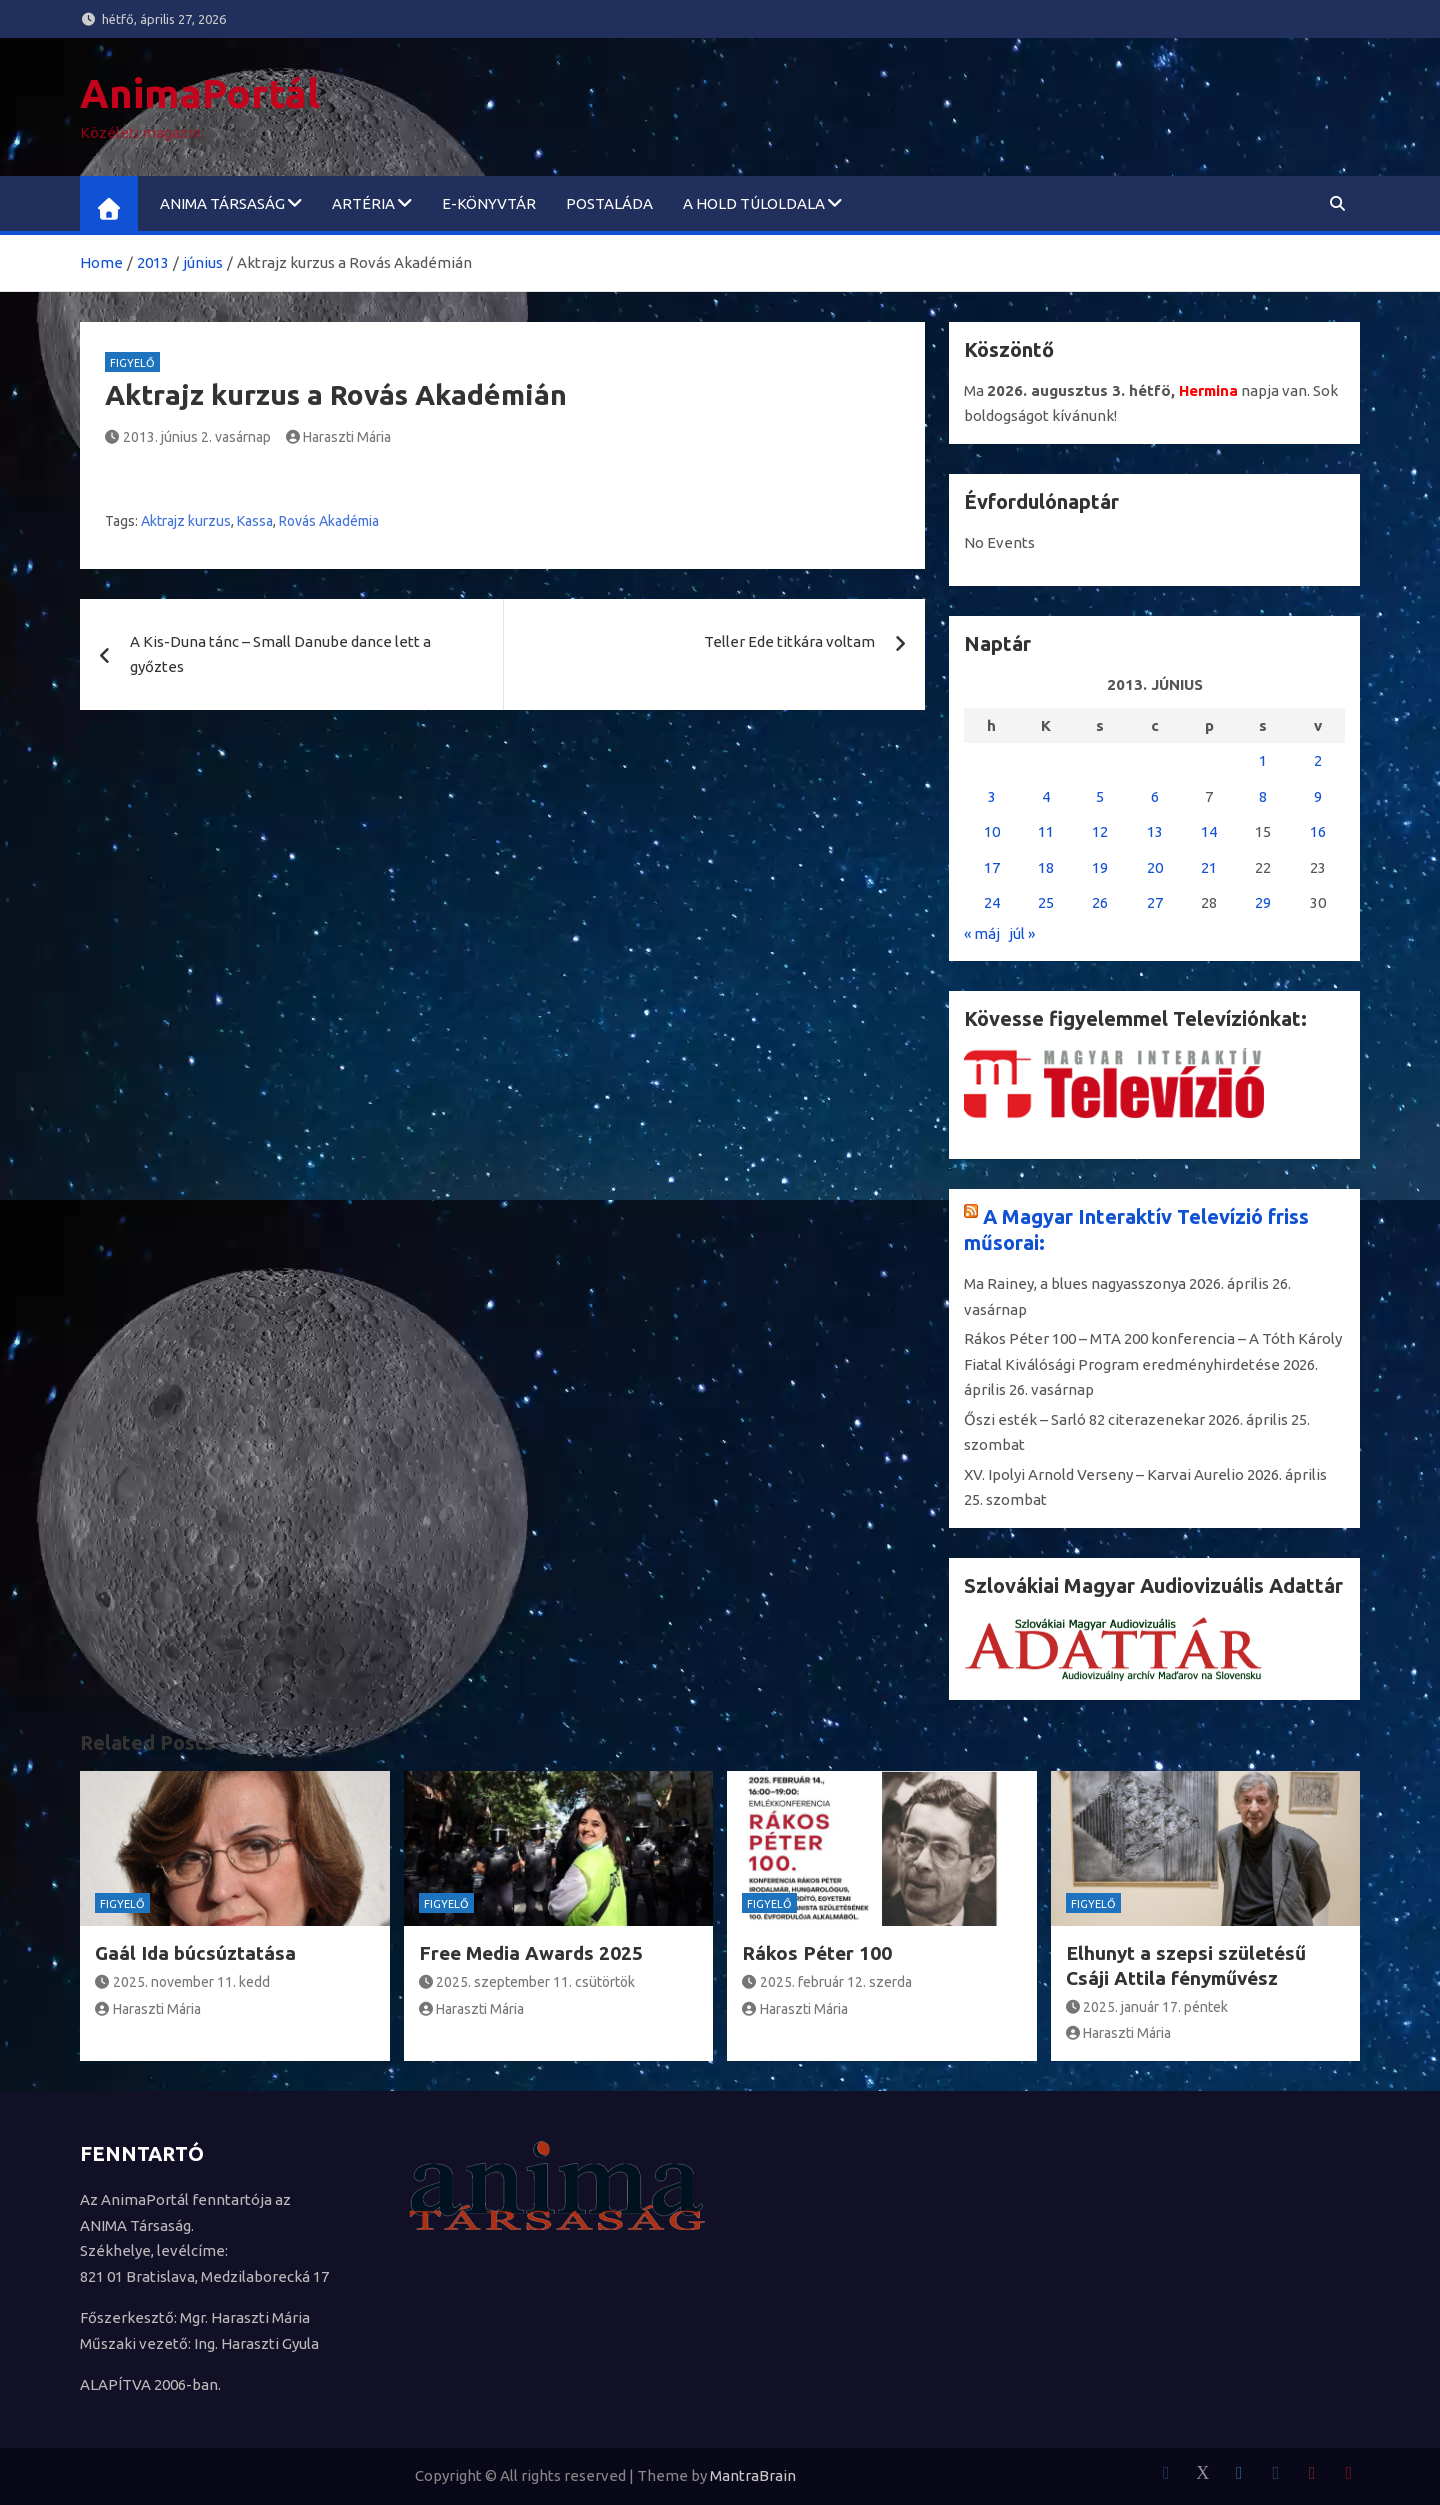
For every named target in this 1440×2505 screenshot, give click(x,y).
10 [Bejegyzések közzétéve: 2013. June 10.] (992, 831)
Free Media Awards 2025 (531, 1953)
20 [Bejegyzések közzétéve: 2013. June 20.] (1155, 867)
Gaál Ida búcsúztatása (195, 1953)
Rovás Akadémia (329, 521)
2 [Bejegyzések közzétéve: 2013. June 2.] (1318, 760)
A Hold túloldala (754, 203)
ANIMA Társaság (222, 203)
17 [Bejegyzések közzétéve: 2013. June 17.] (992, 867)
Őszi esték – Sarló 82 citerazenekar (1084, 1419)
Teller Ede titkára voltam (789, 641)
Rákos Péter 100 (817, 1953)
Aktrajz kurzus (186, 521)
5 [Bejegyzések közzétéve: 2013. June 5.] (1100, 796)
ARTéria (363, 203)
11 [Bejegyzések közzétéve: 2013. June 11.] (1046, 831)
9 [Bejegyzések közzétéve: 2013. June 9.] (1318, 796)
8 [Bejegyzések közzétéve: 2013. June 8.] (1263, 796)
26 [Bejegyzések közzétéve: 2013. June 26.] (1100, 902)
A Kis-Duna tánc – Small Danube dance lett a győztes (280, 654)
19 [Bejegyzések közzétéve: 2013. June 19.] (1100, 867)
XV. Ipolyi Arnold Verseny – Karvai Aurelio (1104, 1474)
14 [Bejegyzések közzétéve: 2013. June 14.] (1209, 831)
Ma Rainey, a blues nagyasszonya (1075, 1283)
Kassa (255, 521)
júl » (1022, 933)
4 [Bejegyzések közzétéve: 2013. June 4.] (1046, 796)
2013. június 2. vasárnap (188, 437)
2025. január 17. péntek (1147, 2007)
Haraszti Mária (339, 437)
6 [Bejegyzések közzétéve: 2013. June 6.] (1155, 796)
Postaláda (609, 203)
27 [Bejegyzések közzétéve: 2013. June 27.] (1155, 902)
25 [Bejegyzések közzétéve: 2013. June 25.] (1046, 902)
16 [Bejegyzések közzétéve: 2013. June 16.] (1318, 831)
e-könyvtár (489, 203)
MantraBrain (753, 2475)
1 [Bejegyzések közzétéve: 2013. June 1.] (1263, 760)
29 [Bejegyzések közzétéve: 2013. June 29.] (1263, 902)
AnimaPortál (200, 93)
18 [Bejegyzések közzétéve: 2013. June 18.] (1046, 867)
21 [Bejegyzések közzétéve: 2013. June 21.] (1209, 867)
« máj (982, 933)
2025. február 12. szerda (827, 1982)
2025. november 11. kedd (182, 1982)
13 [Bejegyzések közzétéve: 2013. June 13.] (1155, 831)
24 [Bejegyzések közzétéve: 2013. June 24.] (992, 902)
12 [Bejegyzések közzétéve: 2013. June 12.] (1100, 831)
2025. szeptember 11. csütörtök (527, 1982)
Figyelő (132, 363)
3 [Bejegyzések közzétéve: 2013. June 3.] (992, 796)
